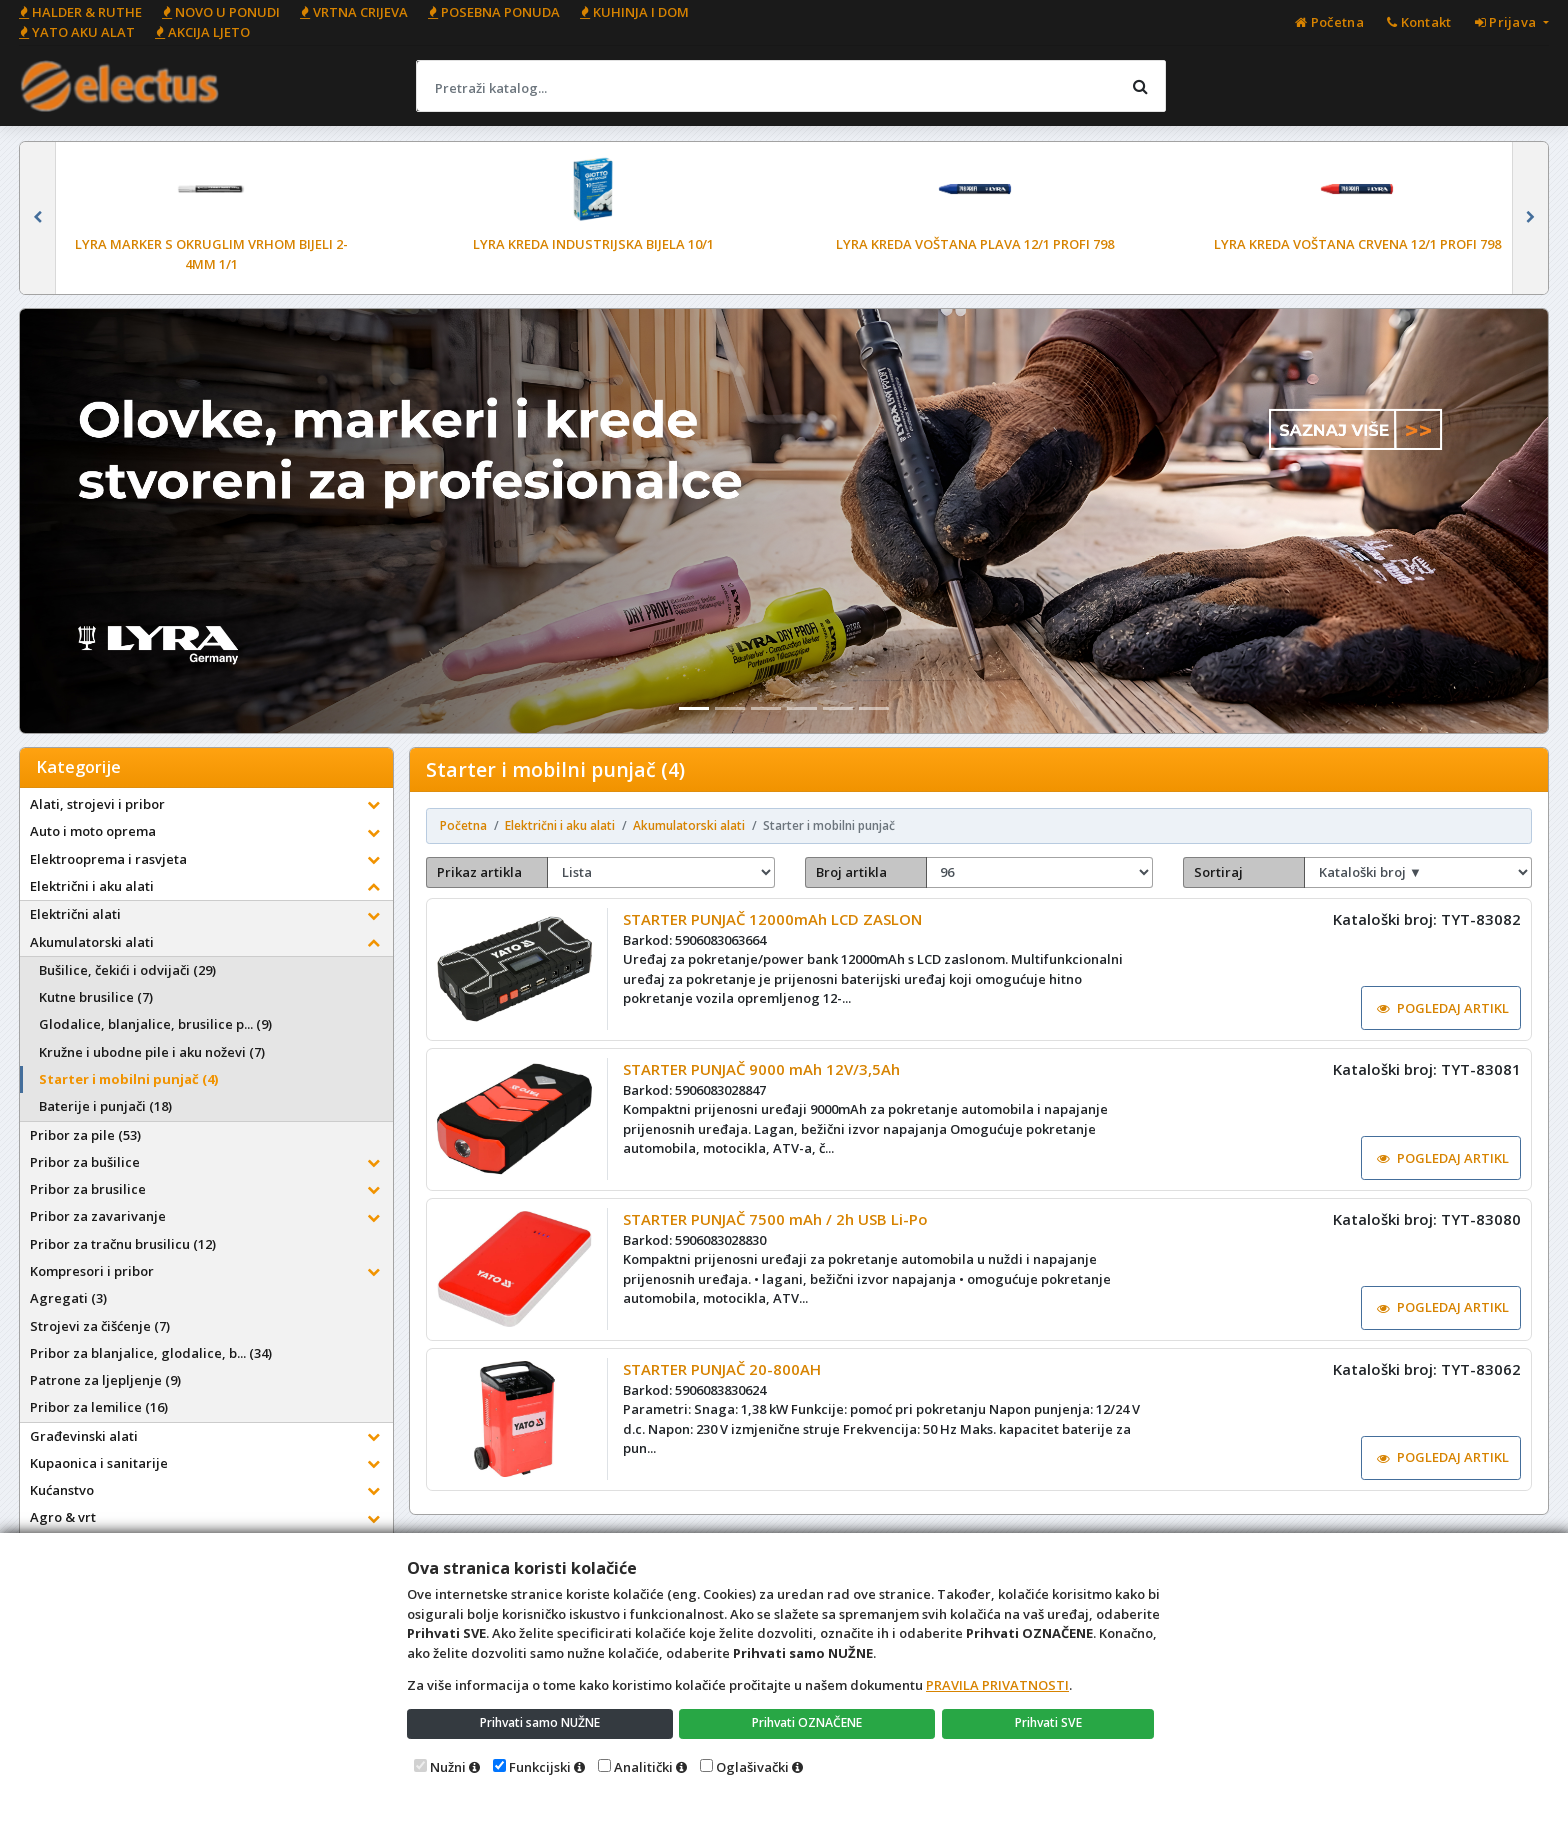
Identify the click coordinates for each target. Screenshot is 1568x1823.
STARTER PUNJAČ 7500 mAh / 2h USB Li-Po (779, 1249)
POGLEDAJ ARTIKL (1437, 1012)
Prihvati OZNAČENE (809, 1722)
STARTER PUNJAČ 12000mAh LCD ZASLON (776, 926)
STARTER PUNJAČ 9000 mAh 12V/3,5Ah (765, 1087)
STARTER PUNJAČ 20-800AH (726, 1410)
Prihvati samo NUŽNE (541, 1722)
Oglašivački (752, 1767)
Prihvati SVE (1050, 1722)
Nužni (448, 1767)
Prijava (1507, 22)
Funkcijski (540, 1767)
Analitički (643, 1767)
